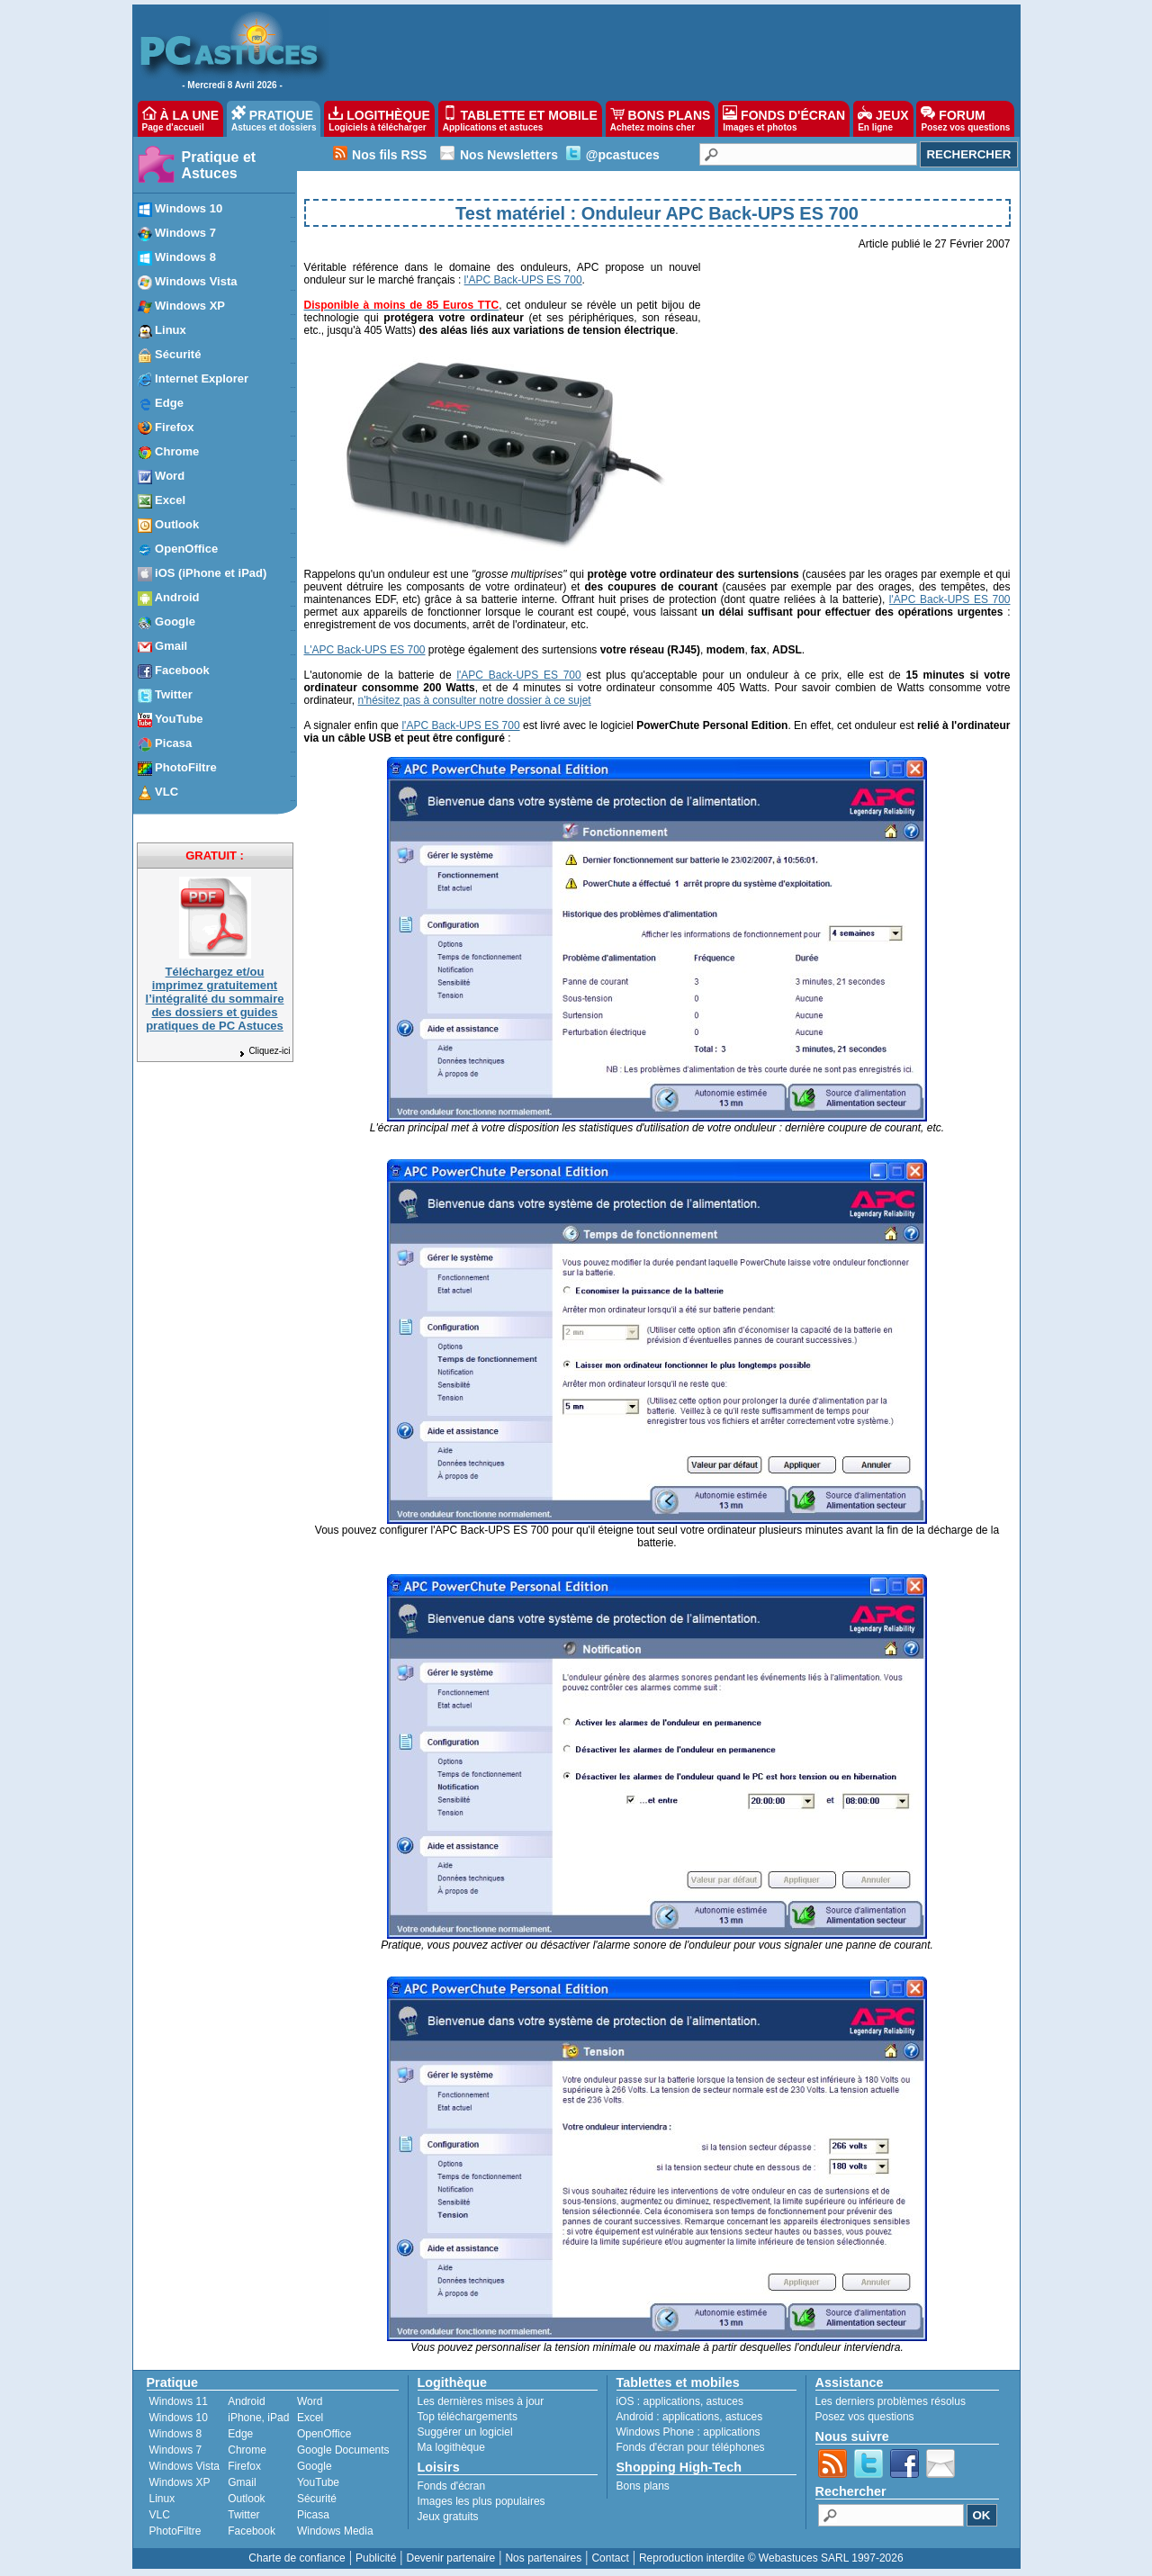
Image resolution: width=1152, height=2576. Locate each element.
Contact (609, 2558)
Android (246, 2401)
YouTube (318, 2482)
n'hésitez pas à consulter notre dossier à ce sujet (474, 700)
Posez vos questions (864, 2416)
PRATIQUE (274, 118)
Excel (310, 2417)
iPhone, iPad (258, 2417)
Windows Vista (184, 2466)
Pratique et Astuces (219, 165)
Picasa (313, 2514)
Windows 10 (178, 2417)
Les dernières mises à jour (481, 2401)
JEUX (883, 118)
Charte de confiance (296, 2558)
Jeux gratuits (448, 2516)
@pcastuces (623, 155)
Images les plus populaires (481, 2501)
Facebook (251, 2531)
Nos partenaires (543, 2558)
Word (309, 2401)
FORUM (965, 118)
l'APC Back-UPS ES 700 (523, 280)
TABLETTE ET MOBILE (520, 118)
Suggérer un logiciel (465, 2432)
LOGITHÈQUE (378, 118)
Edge (240, 2433)
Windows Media (335, 2531)
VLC (159, 2514)
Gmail (242, 2482)
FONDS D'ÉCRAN (784, 118)
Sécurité (317, 2498)
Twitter (243, 2514)
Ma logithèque (451, 2447)
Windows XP (180, 2482)
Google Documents (343, 2450)
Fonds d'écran (452, 2486)
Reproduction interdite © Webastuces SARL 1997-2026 (771, 2558)
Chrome (247, 2450)
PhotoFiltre (175, 2531)
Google (314, 2466)
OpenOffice (324, 2433)
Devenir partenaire (451, 2558)
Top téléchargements (468, 2416)
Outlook (246, 2498)
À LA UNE (180, 118)
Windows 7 (175, 2450)
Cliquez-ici (264, 1051)
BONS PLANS (660, 118)
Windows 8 (175, 2433)
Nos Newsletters (509, 155)
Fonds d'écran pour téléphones (690, 2447)
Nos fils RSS (389, 155)
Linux (162, 2498)
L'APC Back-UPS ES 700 (365, 650)
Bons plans (643, 2486)
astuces (724, 2401)
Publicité (376, 2558)
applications (672, 2401)
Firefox (244, 2466)
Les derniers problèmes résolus (890, 2401)
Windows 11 (178, 2401)
